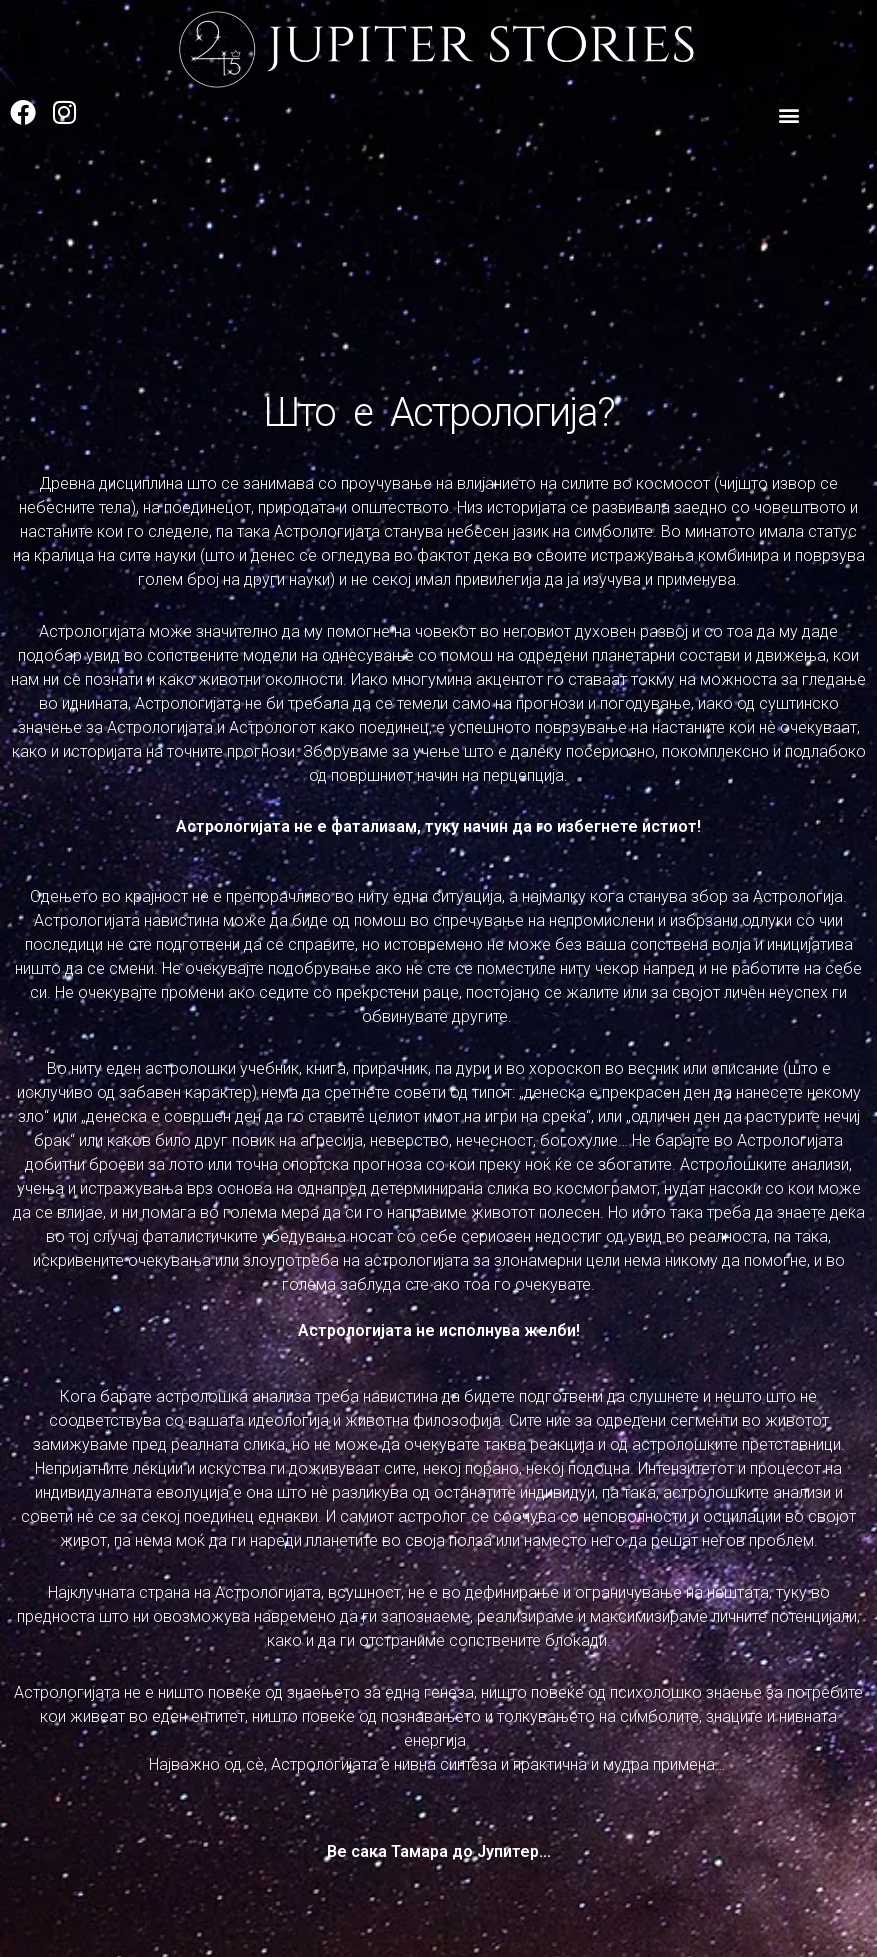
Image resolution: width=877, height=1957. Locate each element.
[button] (789, 115)
